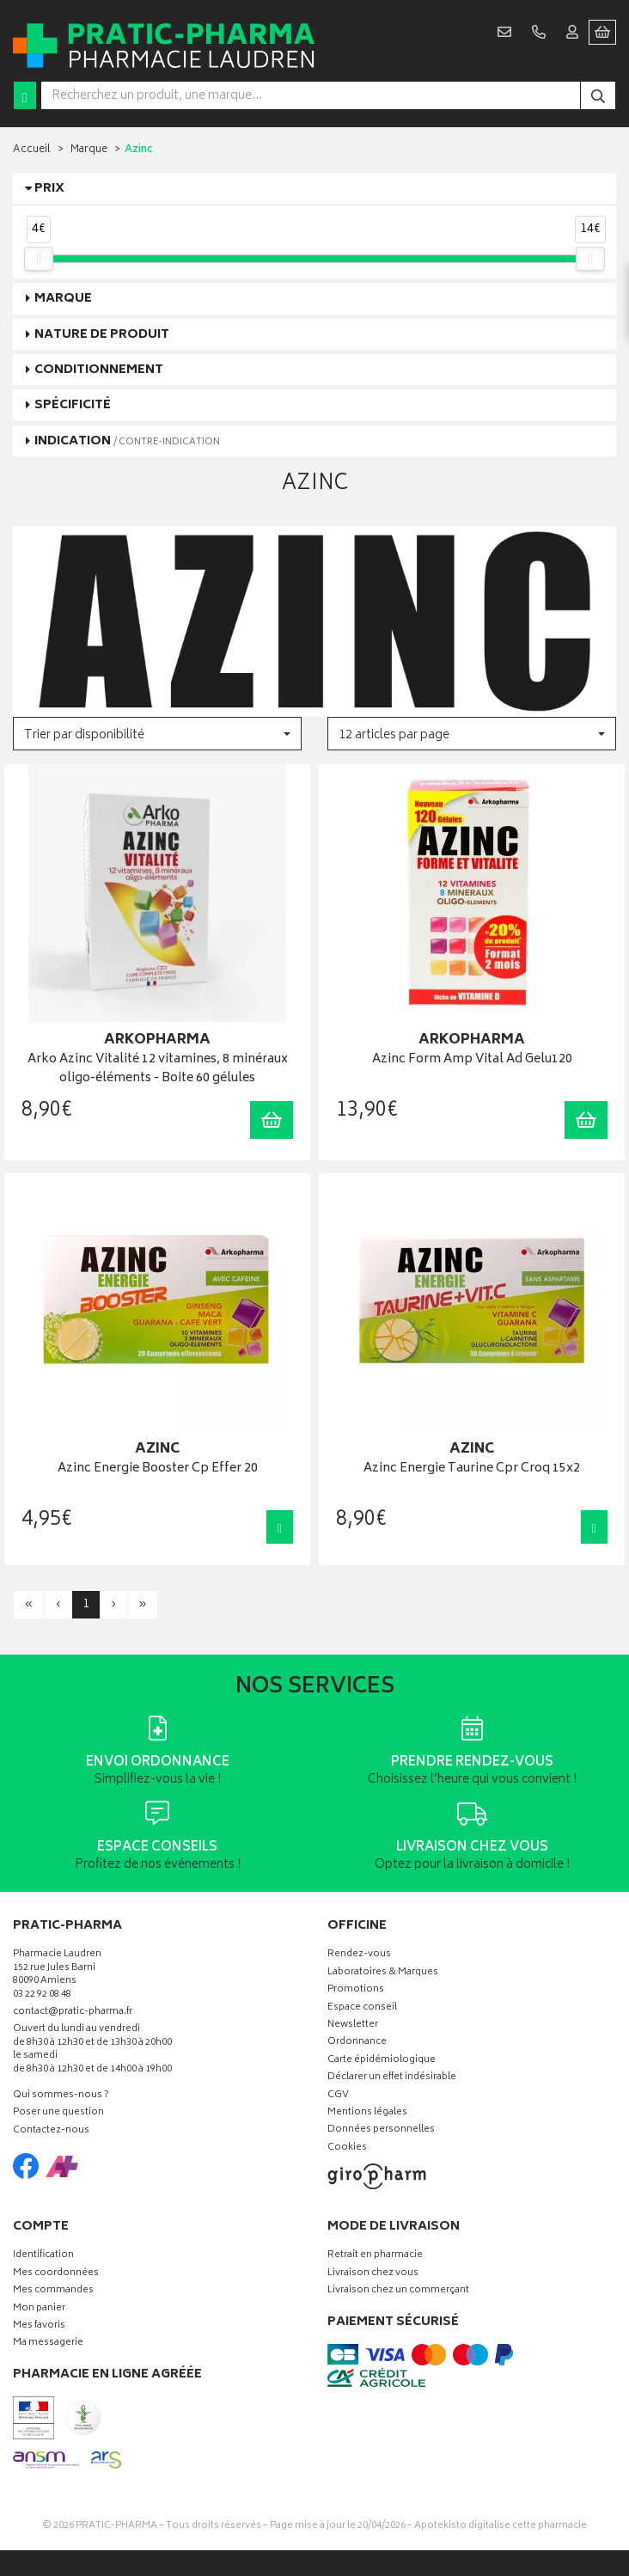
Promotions (355, 1990)
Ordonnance (357, 2042)
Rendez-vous (359, 1955)
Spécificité (72, 405)
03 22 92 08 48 (42, 1995)
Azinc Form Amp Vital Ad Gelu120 (472, 1060)
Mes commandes (53, 2291)
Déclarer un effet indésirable (391, 2078)
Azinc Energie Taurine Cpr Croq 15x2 (471, 1469)
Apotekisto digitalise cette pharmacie (500, 2526)
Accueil (32, 150)
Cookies (347, 2148)
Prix (49, 188)
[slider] (38, 259)
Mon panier (39, 2309)
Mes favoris (39, 2326)
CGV (338, 2096)
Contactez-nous (51, 2131)
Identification (43, 2256)
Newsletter (352, 2025)
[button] (157, 733)
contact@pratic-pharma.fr (72, 2013)
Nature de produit (101, 335)
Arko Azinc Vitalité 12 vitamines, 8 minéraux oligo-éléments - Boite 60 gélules (157, 1069)
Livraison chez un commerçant (398, 2291)
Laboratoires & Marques (382, 1973)
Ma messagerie (48, 2343)
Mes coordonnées (56, 2274)
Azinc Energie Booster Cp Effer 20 (158, 1469)
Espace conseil (362, 2008)
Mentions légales (367, 2113)
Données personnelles (381, 2130)
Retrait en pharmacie (375, 2256)
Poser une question (58, 2113)
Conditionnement (98, 370)
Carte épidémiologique (381, 2060)
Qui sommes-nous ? (61, 2096)
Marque (88, 150)
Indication (127, 441)
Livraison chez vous (372, 2274)
